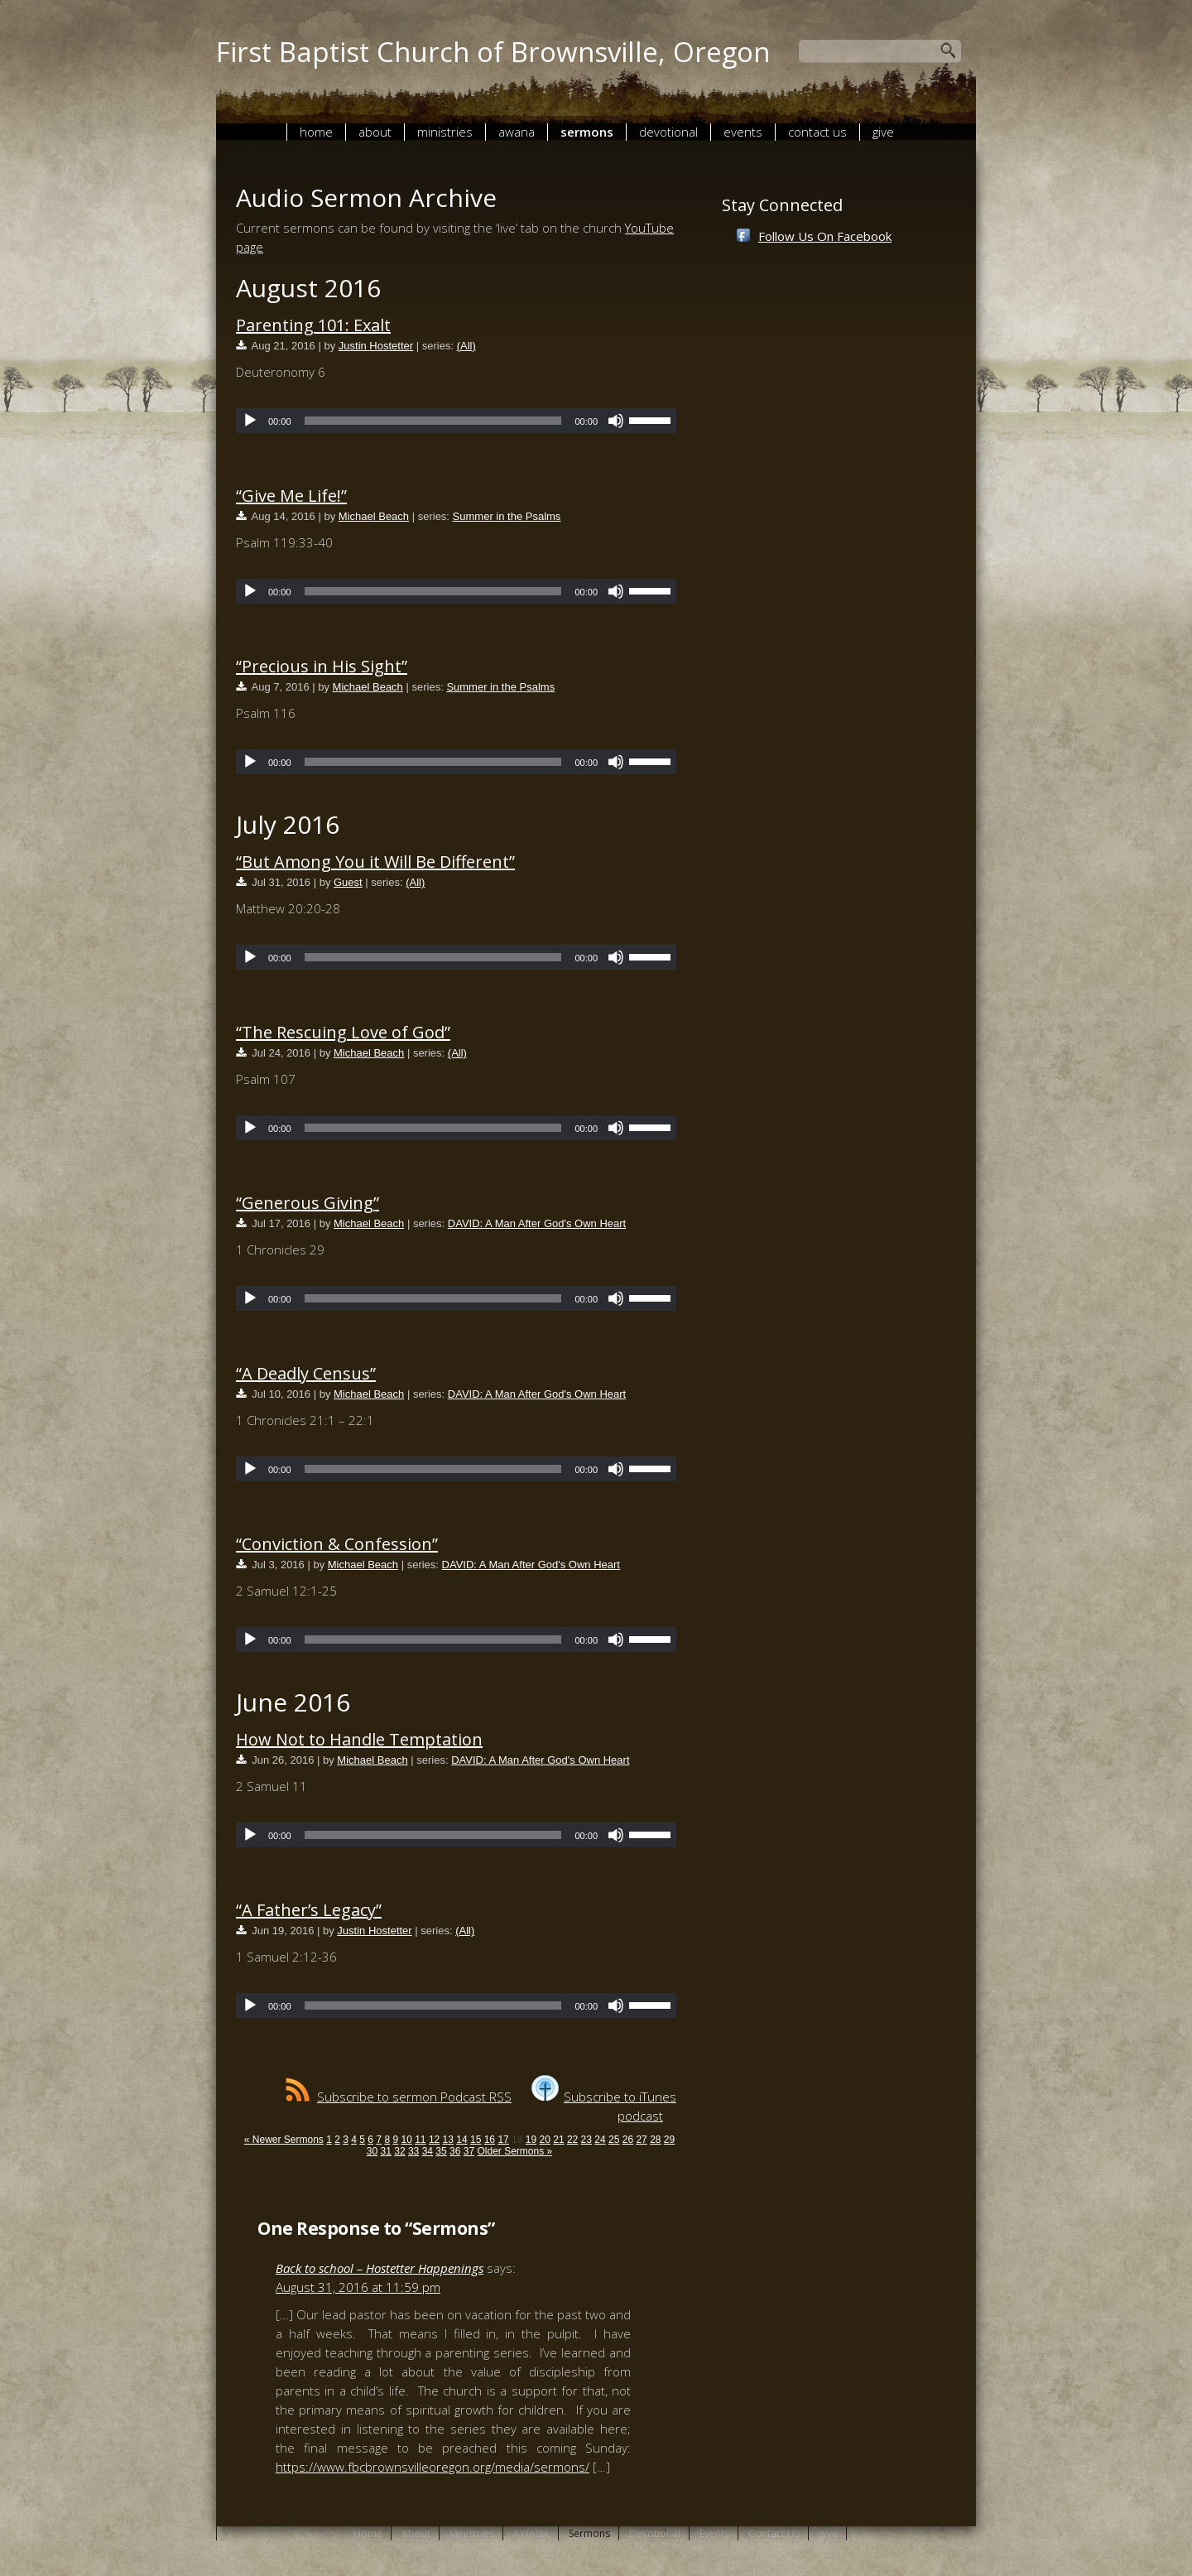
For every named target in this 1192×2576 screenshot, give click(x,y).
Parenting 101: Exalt (313, 325)
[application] (456, 420)
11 (420, 2139)
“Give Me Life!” (291, 495)
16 (489, 2139)
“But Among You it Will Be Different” (375, 861)
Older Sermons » (514, 2151)
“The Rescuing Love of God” (343, 1032)
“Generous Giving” (307, 1203)
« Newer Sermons (284, 2139)
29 (669, 2139)
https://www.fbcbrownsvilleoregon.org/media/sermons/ (432, 2466)
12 (434, 2139)
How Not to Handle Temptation (359, 1739)
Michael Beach (374, 516)
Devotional (668, 131)
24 (599, 2139)
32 (399, 2151)
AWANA (516, 131)
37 (469, 2151)
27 (641, 2139)
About (375, 131)
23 (586, 2139)
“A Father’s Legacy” (309, 1910)
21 (558, 2139)
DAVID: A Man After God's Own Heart (537, 1223)
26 (627, 2139)
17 (502, 2139)
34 (427, 2151)
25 (613, 2139)
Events (742, 131)
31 (386, 2151)
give (883, 131)
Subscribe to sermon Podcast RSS (399, 2096)
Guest (348, 882)
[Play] (250, 420)
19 (531, 2139)
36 (454, 2151)
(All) (466, 345)
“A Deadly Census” (306, 1373)
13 (448, 2139)
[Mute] (616, 420)
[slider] (433, 420)
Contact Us (817, 131)
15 (475, 2139)
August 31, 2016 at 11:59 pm (358, 2287)
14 (461, 2139)
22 (572, 2139)
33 (413, 2151)
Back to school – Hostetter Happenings (379, 2268)
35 (440, 2151)
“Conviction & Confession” (337, 1544)
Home (316, 131)
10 (406, 2139)
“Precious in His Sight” (321, 666)
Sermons (586, 131)
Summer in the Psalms (507, 516)
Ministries (445, 131)
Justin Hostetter (376, 345)
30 (372, 2151)
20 (545, 2139)
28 (655, 2139)
